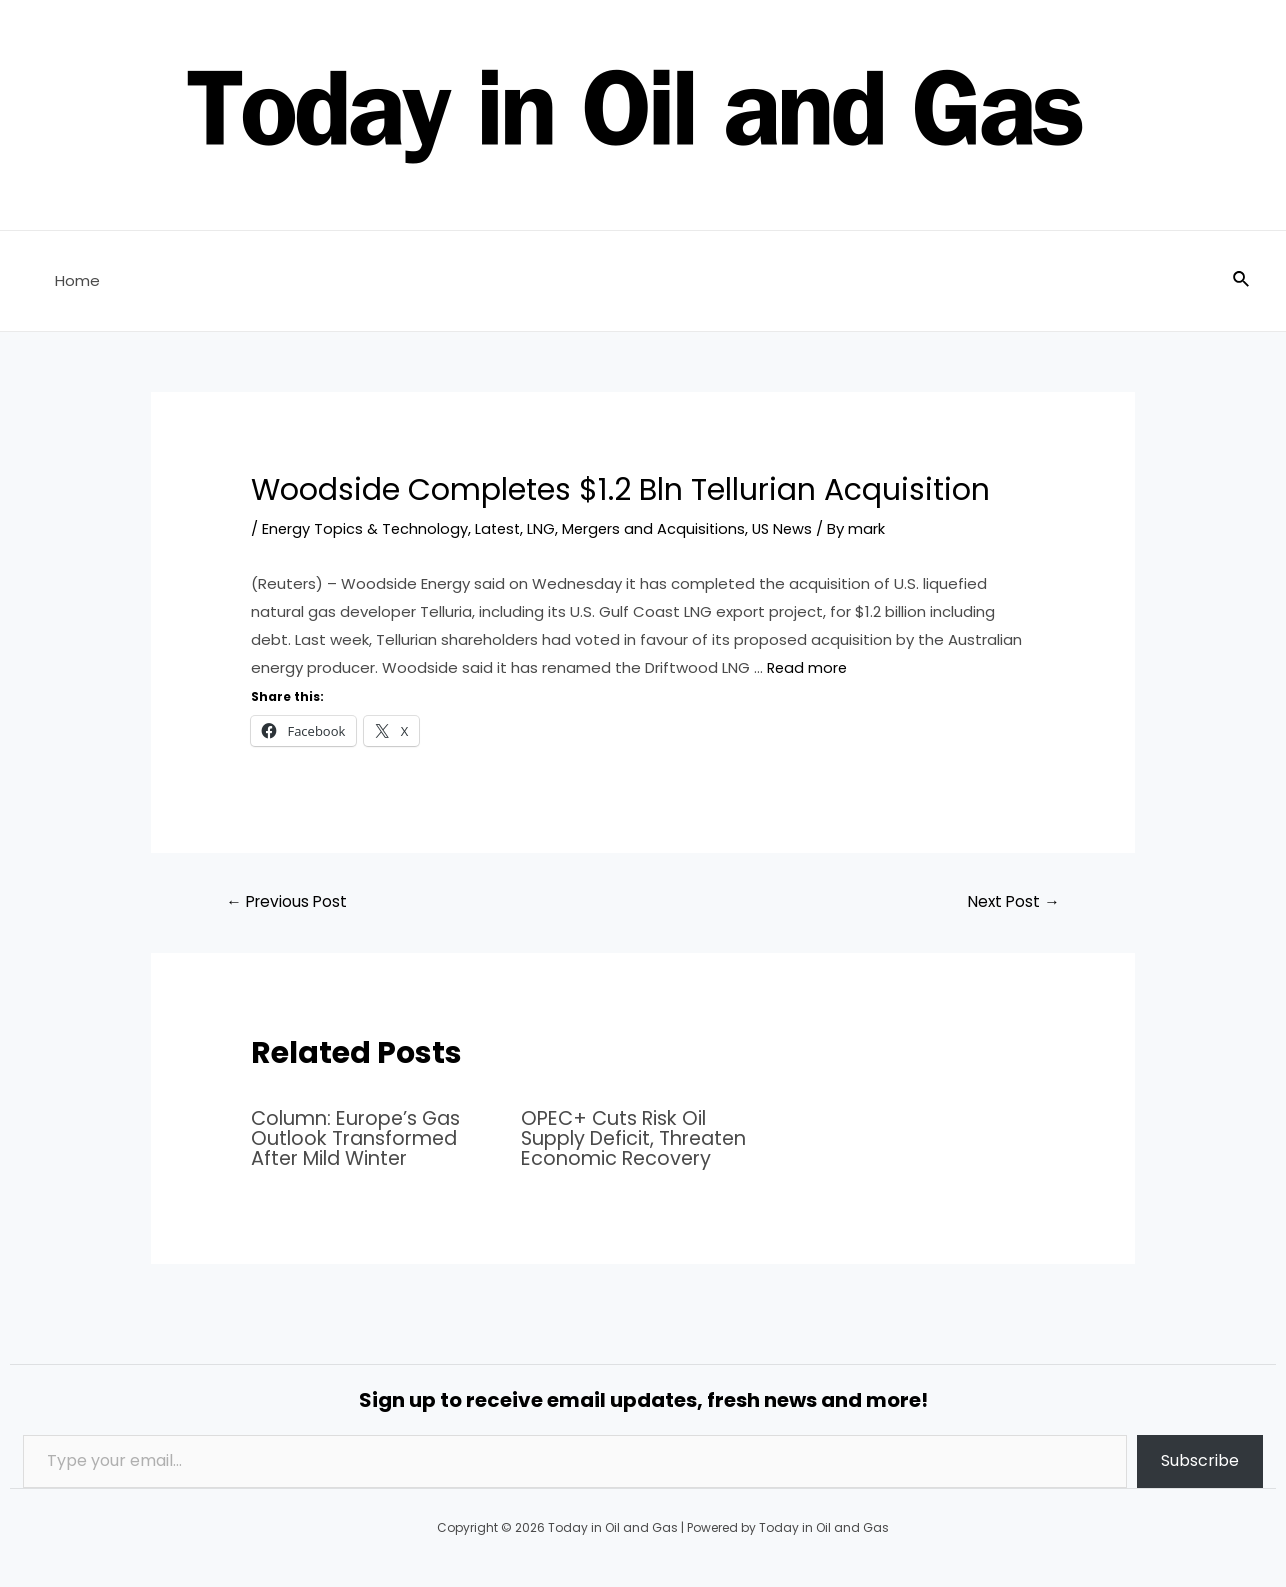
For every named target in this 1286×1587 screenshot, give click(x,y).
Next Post (1011, 901)
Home (72, 280)
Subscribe (1200, 1459)
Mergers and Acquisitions (660, 528)
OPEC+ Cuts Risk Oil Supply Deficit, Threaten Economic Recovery (640, 1138)
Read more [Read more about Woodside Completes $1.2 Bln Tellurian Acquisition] (808, 666)
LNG (546, 528)
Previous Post (289, 901)
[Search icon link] (1242, 281)
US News (791, 528)
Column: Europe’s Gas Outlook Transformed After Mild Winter (361, 1138)
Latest (501, 528)
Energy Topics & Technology (366, 528)
